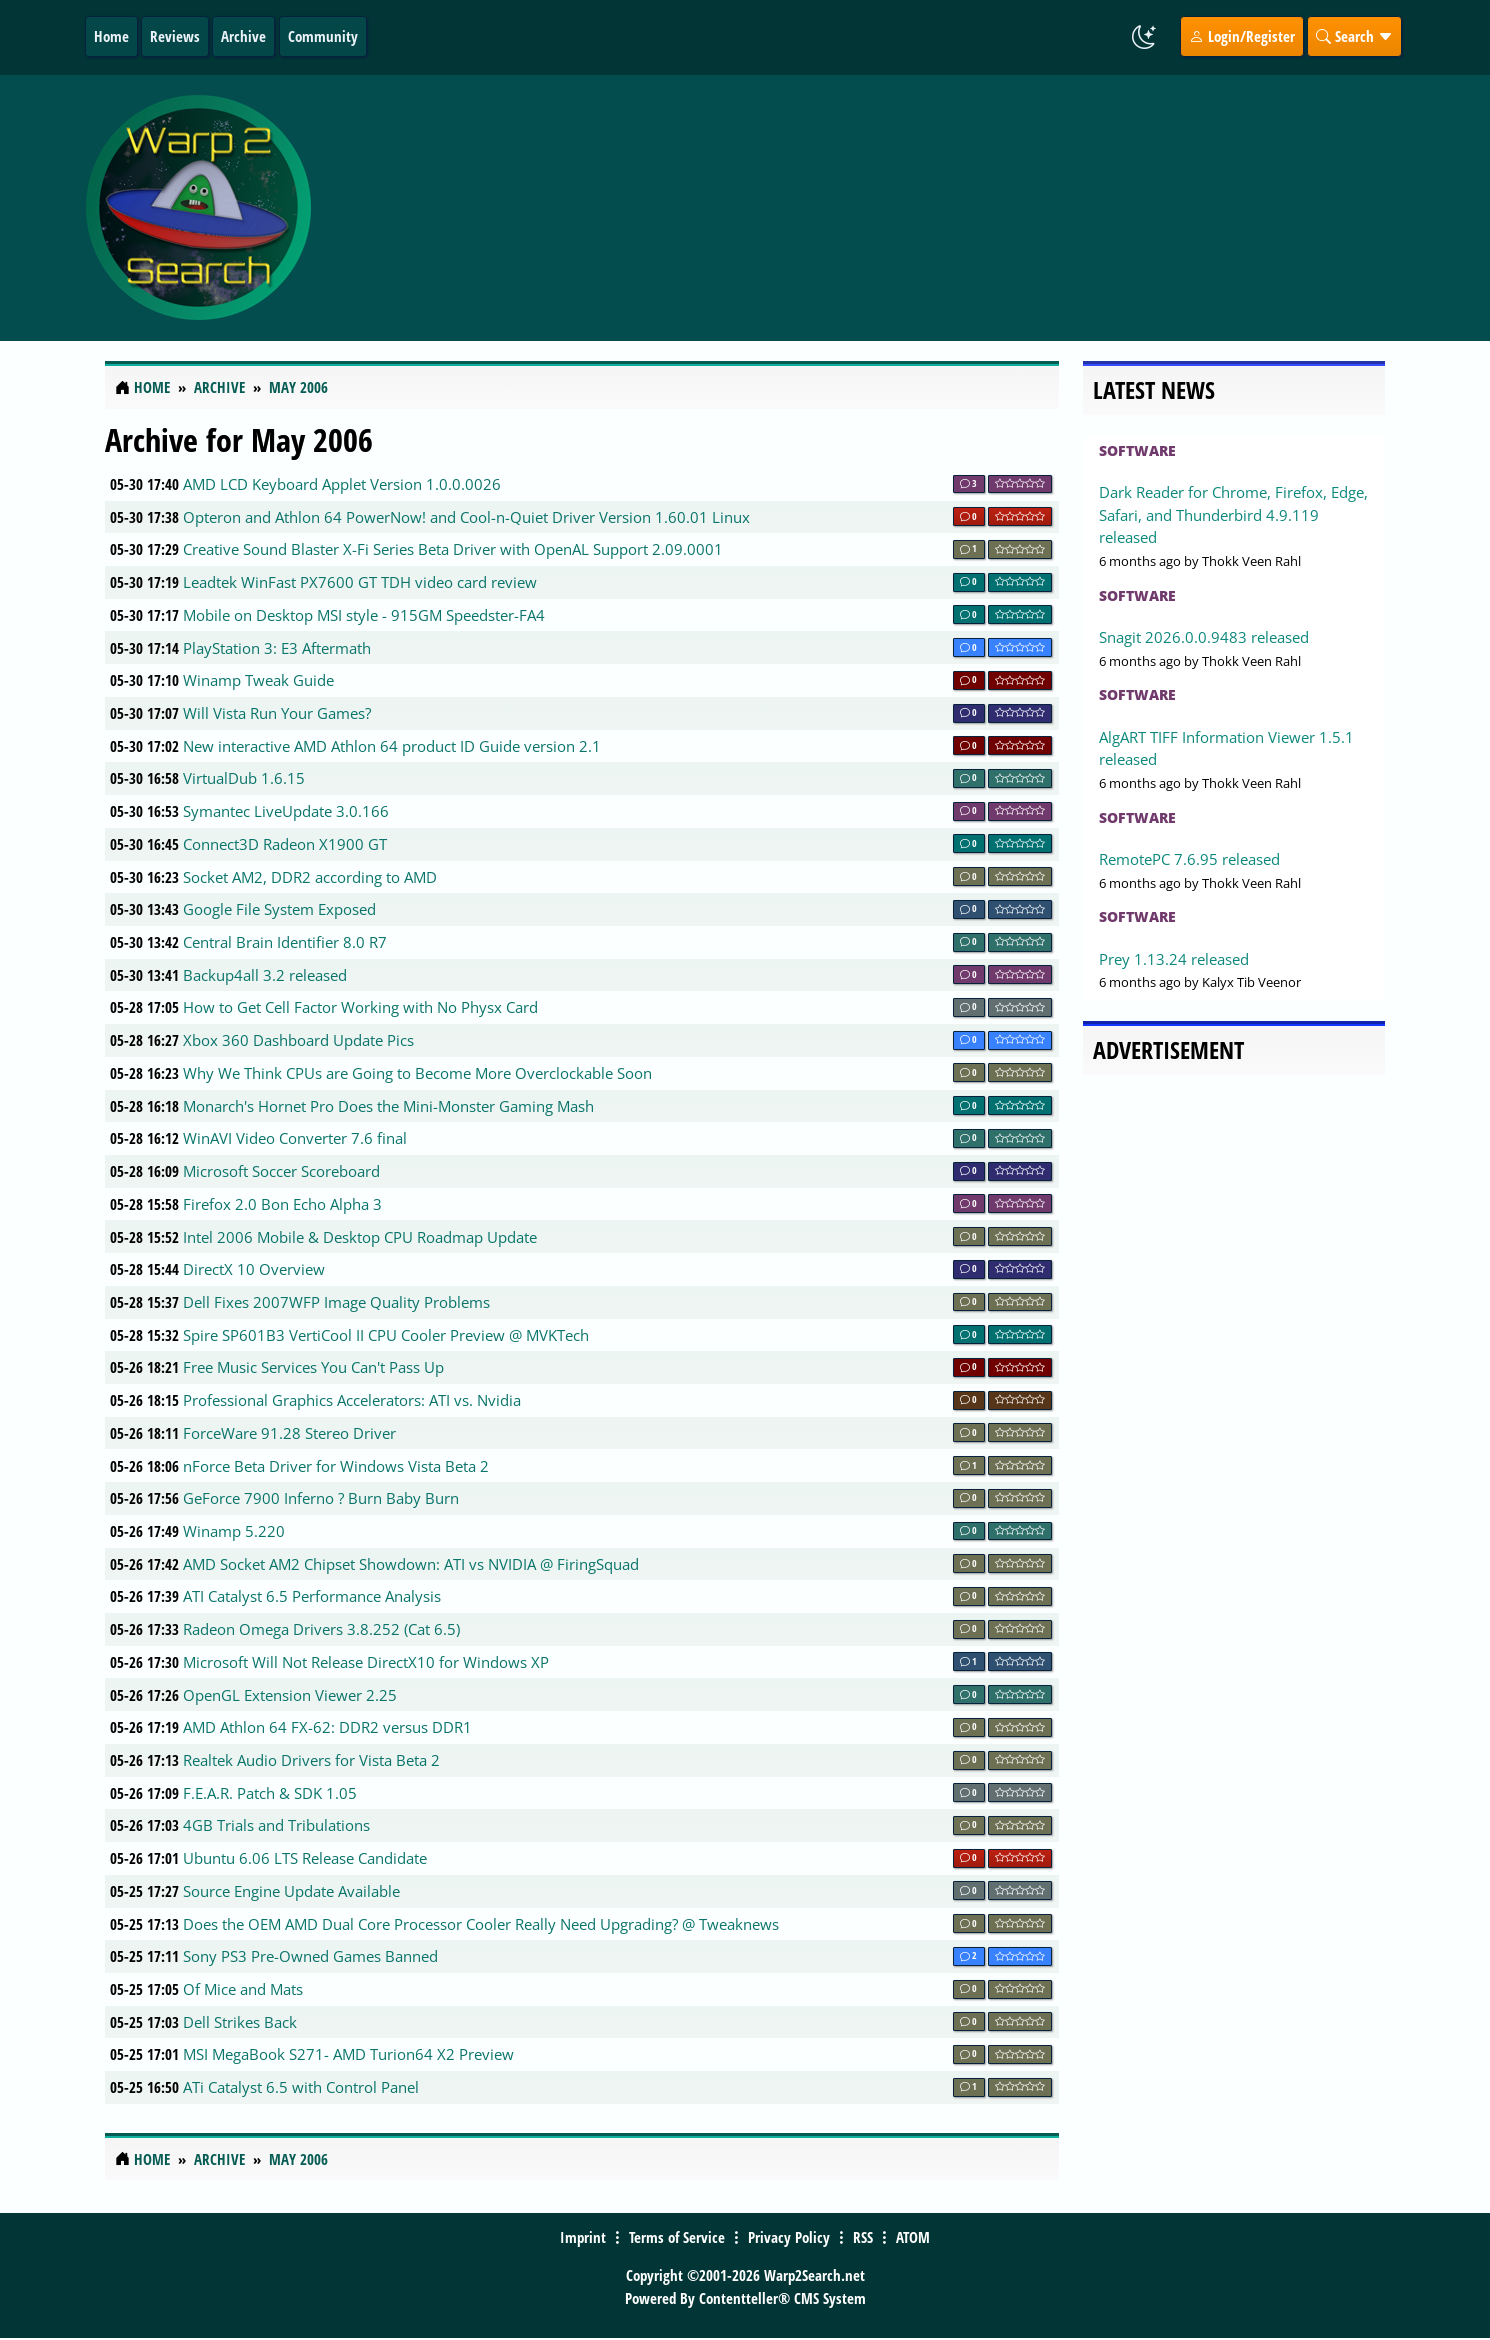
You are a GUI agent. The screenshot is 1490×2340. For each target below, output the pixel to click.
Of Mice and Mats (243, 1989)
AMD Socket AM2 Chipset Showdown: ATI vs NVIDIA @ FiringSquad (411, 1564)
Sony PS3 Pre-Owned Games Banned (310, 1956)
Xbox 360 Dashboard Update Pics (298, 1040)
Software (1137, 450)
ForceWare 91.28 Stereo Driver (289, 1433)
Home (111, 36)
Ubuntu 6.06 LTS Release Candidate (305, 1858)
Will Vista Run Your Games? (277, 713)
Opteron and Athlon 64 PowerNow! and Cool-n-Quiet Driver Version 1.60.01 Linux (466, 517)
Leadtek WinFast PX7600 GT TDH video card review (360, 582)
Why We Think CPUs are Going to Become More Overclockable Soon (417, 1073)
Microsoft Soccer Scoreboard (281, 1171)
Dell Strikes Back (240, 2022)
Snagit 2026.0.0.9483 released (1204, 637)
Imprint (583, 2237)
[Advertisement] (864, 208)
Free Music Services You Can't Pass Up (313, 1367)
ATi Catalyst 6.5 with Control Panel (301, 2087)
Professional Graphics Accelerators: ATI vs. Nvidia (352, 1400)
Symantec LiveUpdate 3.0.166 (286, 811)
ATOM (913, 2237)
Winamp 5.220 (234, 1531)
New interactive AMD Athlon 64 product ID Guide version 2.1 (392, 746)
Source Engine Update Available (291, 1891)
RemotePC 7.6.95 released (1189, 859)
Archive (243, 36)
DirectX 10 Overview (254, 1269)
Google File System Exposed (279, 909)
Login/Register (1242, 36)
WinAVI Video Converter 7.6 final (295, 1138)
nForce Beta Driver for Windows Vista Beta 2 (336, 1466)
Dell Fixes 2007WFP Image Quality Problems (336, 1302)
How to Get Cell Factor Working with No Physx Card (360, 1007)
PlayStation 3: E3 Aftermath (277, 648)
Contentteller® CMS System (782, 2298)
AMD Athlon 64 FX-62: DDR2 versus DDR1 (327, 1727)
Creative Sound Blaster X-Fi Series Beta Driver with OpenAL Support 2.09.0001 (453, 549)
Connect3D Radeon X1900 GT (285, 844)
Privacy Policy (789, 2237)
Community (323, 36)
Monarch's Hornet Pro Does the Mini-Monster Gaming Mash (388, 1106)
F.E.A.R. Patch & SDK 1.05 (270, 1793)
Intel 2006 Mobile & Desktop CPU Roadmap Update (360, 1237)
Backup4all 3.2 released (265, 975)
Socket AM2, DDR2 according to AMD (310, 877)
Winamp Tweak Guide (258, 680)
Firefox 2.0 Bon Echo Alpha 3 (282, 1204)
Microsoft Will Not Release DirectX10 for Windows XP (366, 1662)
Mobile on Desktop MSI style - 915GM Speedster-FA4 (364, 615)
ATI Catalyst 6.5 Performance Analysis (312, 1596)
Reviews (175, 36)
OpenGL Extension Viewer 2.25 (290, 1695)
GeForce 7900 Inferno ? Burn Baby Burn (321, 1498)
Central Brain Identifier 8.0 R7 (285, 942)
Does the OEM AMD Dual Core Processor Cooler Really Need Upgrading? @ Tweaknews (481, 1924)
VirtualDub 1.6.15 (244, 778)
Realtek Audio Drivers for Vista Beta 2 (311, 1760)
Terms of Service (677, 2237)
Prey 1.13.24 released (1174, 959)
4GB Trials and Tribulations (276, 1825)
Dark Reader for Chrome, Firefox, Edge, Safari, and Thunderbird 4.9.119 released (1233, 514)
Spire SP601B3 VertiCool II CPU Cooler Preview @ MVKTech (386, 1335)
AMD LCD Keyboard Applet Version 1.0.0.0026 (342, 484)
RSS (863, 2237)
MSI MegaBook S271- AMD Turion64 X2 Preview (348, 2054)
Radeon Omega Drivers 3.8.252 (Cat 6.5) (321, 1629)
